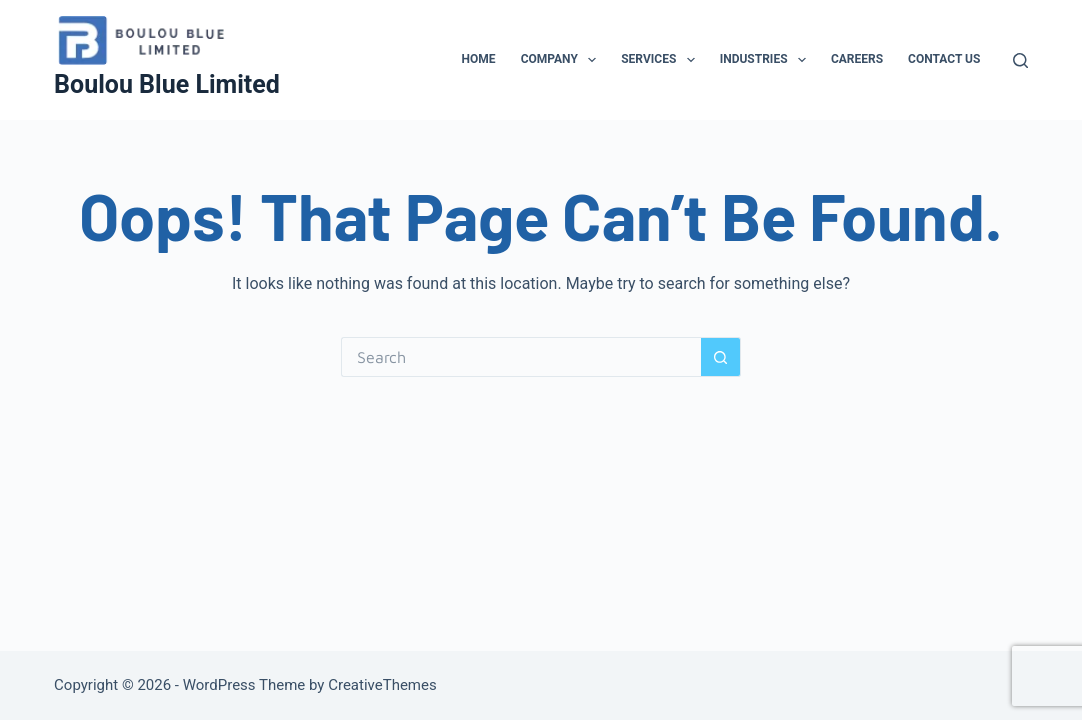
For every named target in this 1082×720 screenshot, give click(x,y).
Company (563, 60)
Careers (857, 59)
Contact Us (944, 59)
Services (661, 60)
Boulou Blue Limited (167, 84)
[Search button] (721, 357)
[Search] (1020, 60)
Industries (767, 60)
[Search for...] (521, 357)
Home (479, 59)
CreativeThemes (382, 685)
